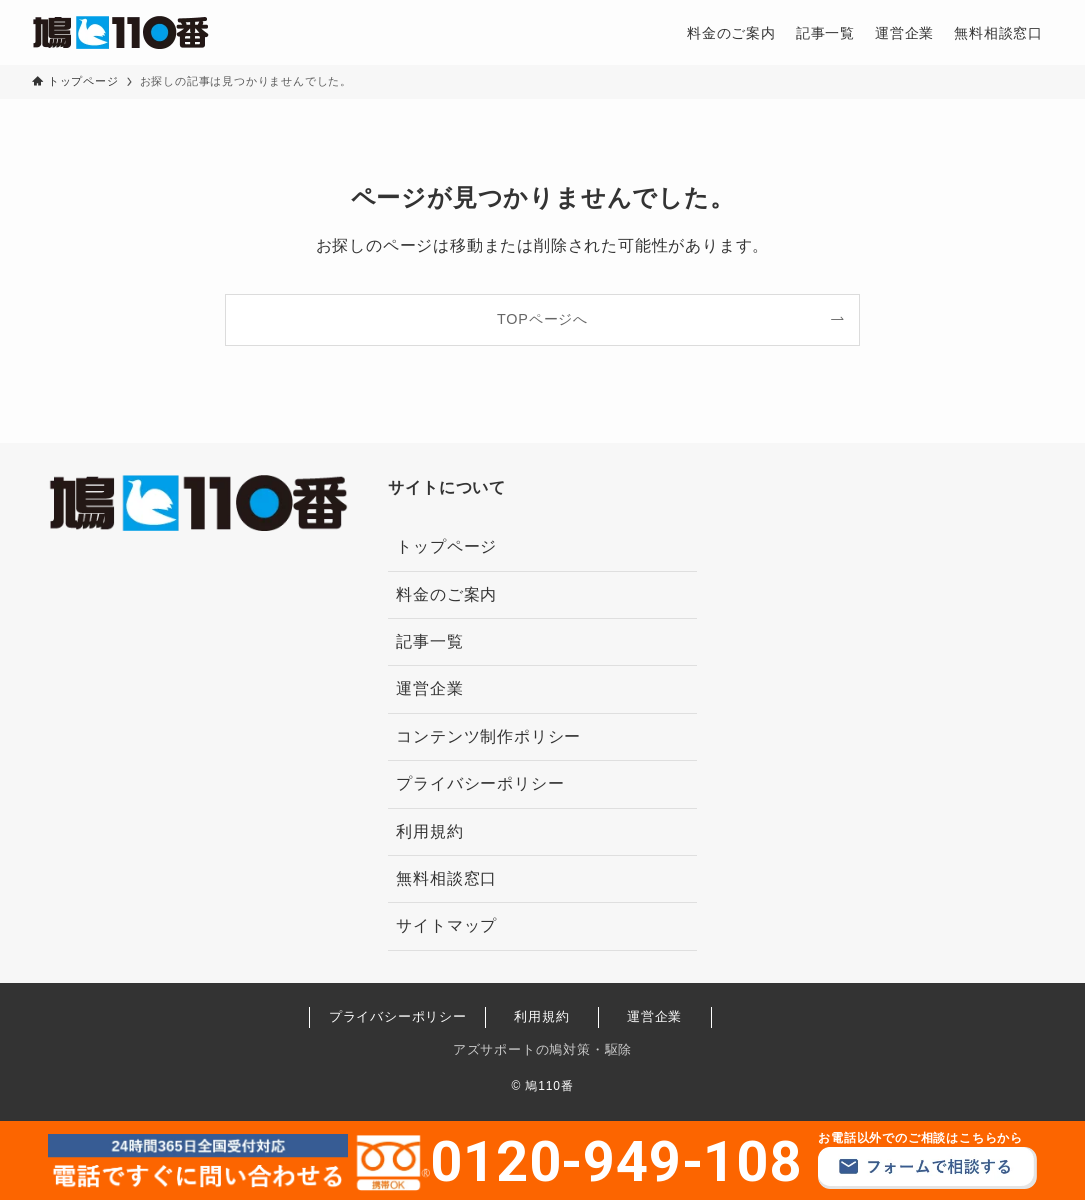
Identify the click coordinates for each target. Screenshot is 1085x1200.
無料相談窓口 (446, 878)
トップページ (446, 546)
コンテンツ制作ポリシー (488, 736)
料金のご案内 (446, 594)
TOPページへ (542, 319)
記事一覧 (429, 641)
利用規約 (429, 831)
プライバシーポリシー (480, 783)
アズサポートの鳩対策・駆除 (542, 1049)
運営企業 (429, 688)
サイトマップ (446, 925)
